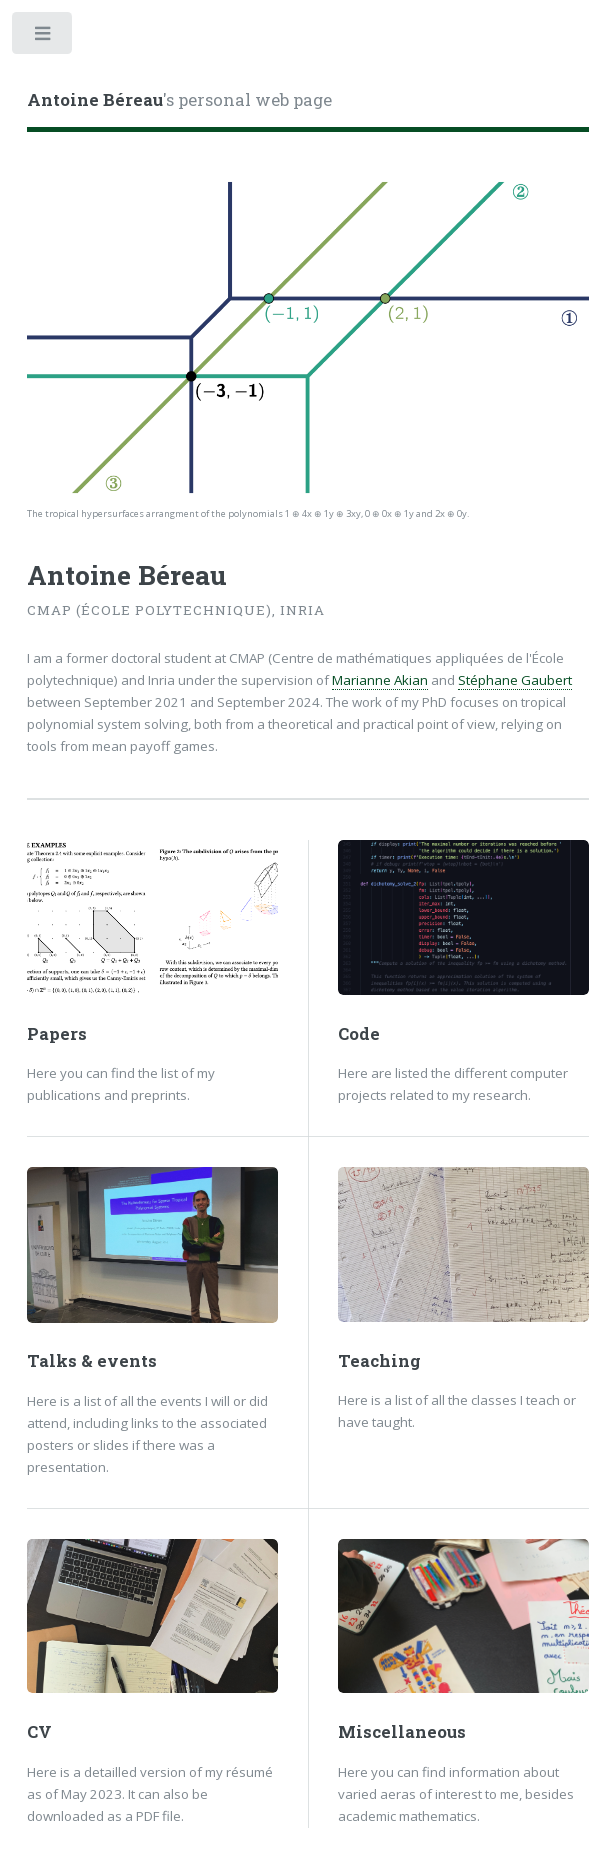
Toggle (43, 37)
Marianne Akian (380, 680)
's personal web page (179, 100)
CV (39, 1732)
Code (359, 1034)
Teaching (379, 1361)
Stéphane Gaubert (515, 680)
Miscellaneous (402, 1732)
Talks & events (92, 1361)
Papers (57, 1034)
